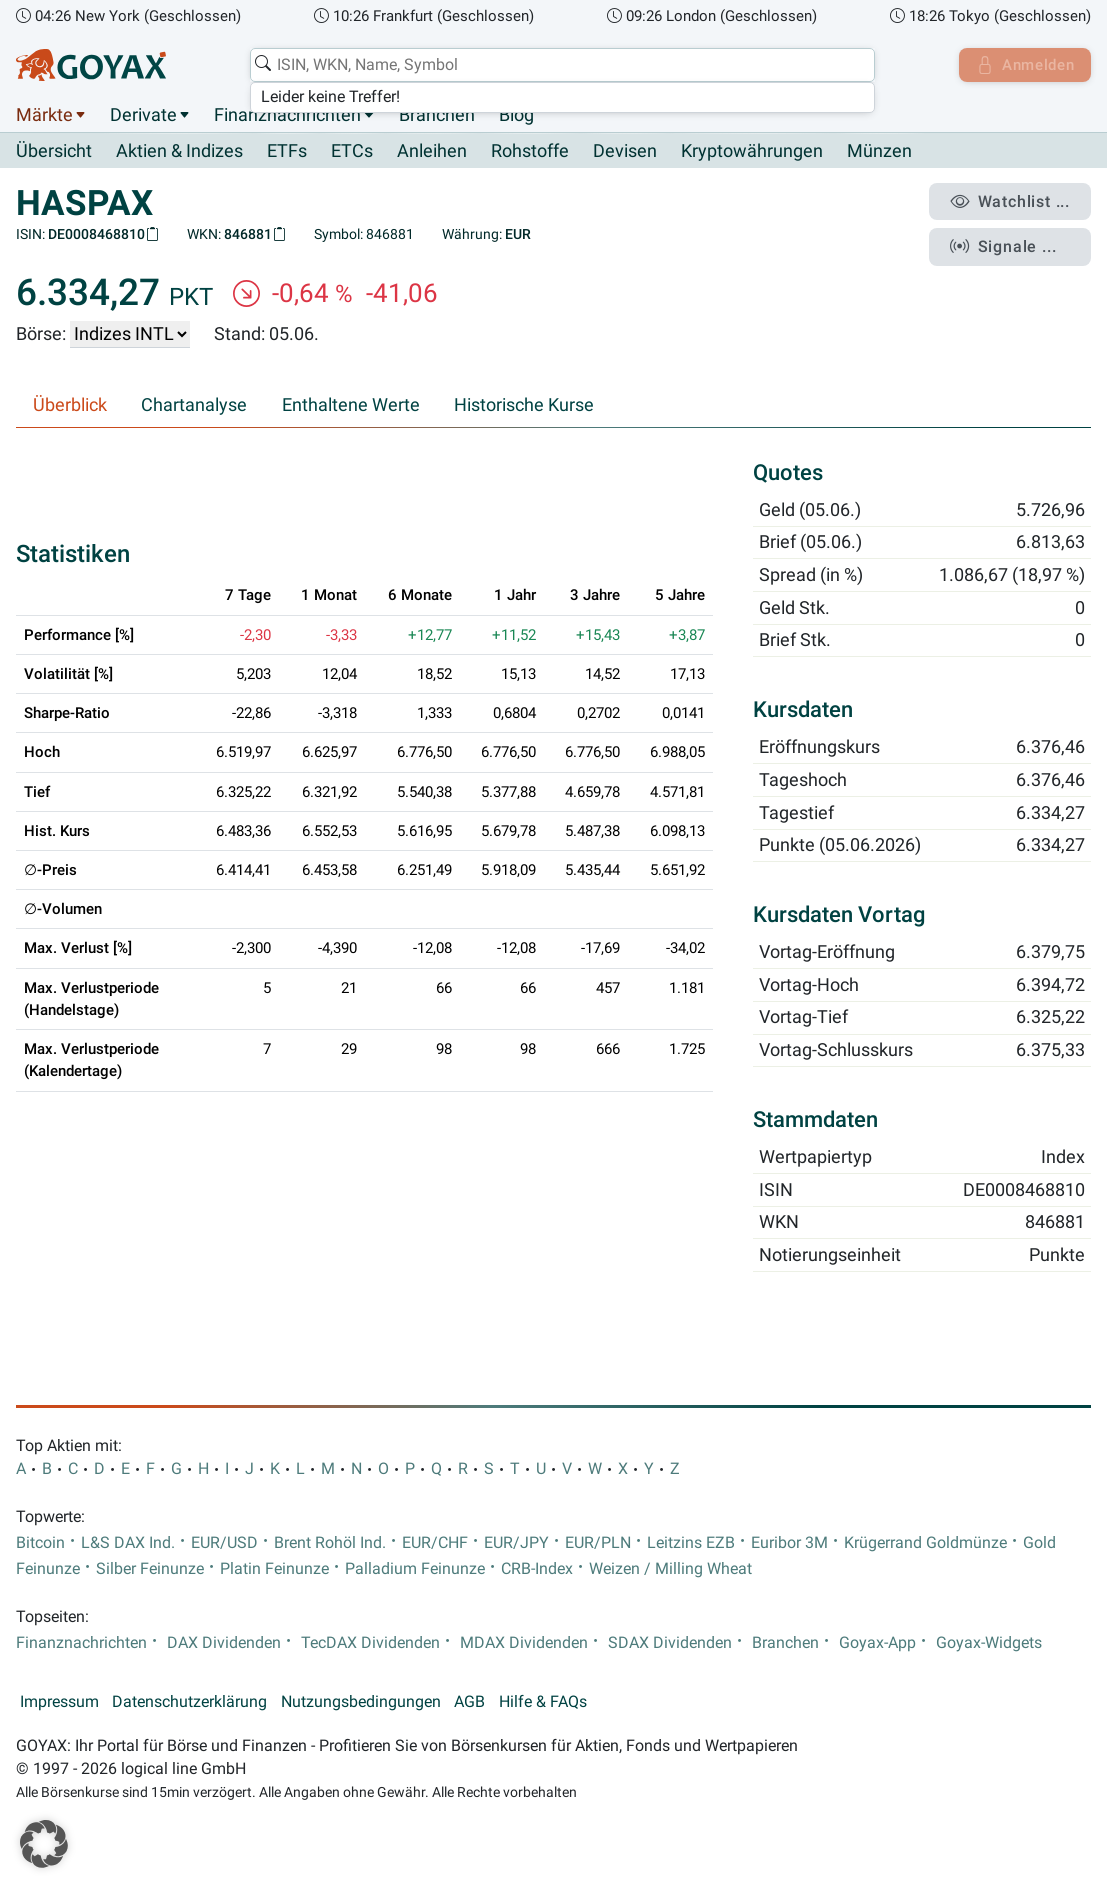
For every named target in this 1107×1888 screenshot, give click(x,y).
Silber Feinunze (150, 1569)
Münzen (879, 152)
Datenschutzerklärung (189, 1702)
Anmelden (1022, 65)
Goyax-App (877, 1643)
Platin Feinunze (274, 1569)
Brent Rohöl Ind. (330, 1543)
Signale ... (1006, 243)
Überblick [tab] (70, 406)
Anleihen (432, 152)
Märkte (44, 115)
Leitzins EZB (691, 1543)
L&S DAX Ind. (128, 1543)
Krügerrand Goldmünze (925, 1543)
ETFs (287, 152)
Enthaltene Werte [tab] (351, 406)
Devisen (625, 152)
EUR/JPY (516, 1543)
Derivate (143, 115)
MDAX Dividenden (524, 1643)
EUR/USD (224, 1543)
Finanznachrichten (287, 115)
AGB (469, 1702)
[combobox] (559, 65)
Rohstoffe (530, 152)
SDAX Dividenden (670, 1643)
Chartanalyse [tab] (194, 406)
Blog (516, 115)
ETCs (352, 152)
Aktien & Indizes (179, 152)
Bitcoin (40, 1543)
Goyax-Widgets (989, 1643)
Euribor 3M (789, 1543)
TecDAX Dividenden (370, 1643)
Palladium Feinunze (415, 1569)
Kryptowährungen (752, 152)
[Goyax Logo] (91, 65)
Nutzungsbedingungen (361, 1702)
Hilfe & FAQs (543, 1702)
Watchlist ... (1013, 201)
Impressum (59, 1702)
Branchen (437, 115)
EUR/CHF (435, 1543)
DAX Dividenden (224, 1643)
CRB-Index (537, 1569)
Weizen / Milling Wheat (670, 1569)
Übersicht (54, 151)
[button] (44, 1844)
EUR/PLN (598, 1543)
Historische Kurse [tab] (524, 406)
